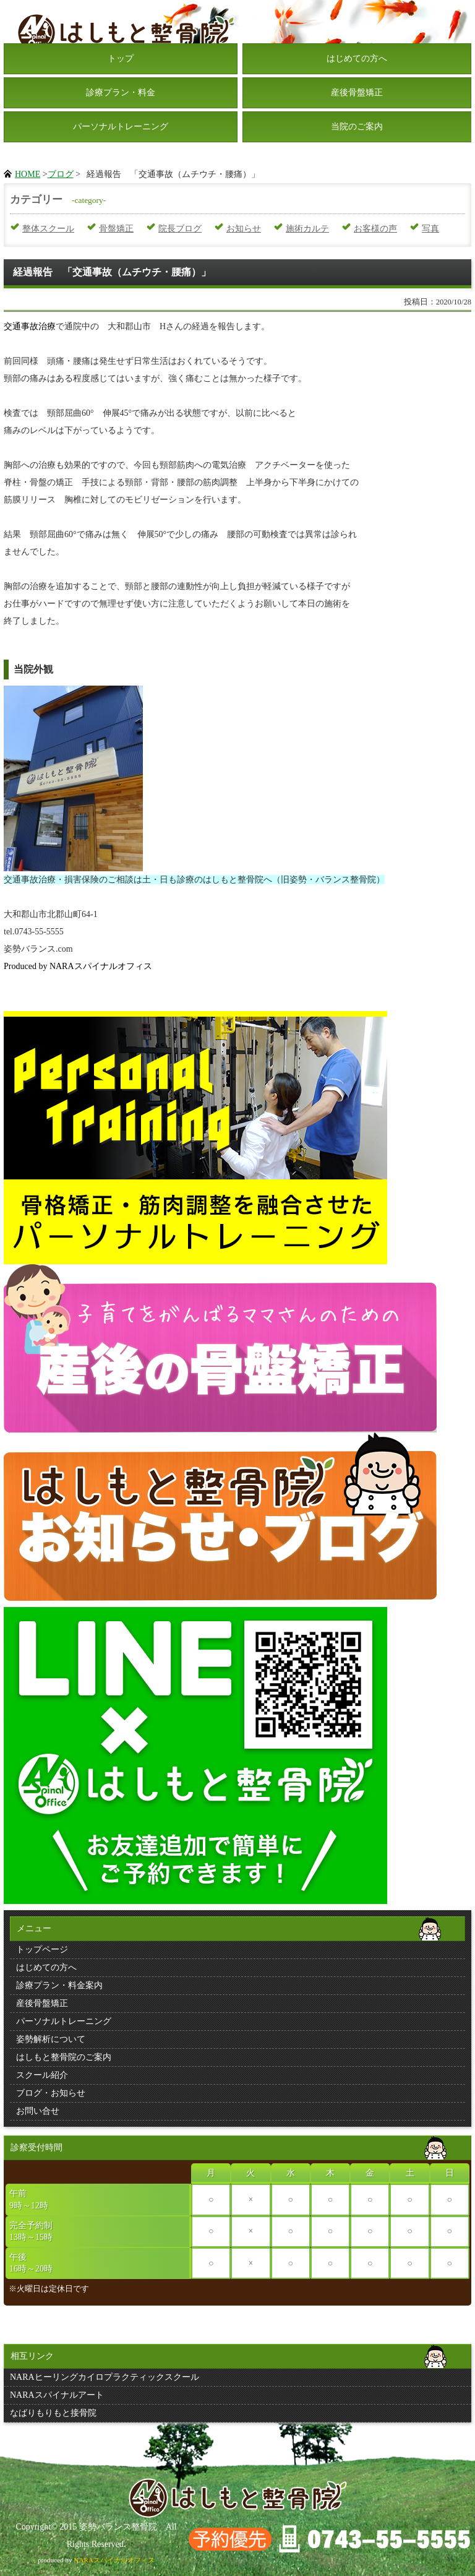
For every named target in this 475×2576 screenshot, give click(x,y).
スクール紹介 (42, 2075)
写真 (430, 228)
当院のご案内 (357, 126)
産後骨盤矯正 (357, 92)
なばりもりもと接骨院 (53, 2413)
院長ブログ (180, 228)
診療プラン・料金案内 (59, 1985)
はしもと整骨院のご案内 (63, 2057)
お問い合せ (37, 2111)
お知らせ (243, 228)
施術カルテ (307, 228)
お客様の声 (375, 228)
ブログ (61, 174)
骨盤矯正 (116, 228)
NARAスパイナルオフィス (114, 2560)
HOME (27, 174)
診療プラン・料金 (120, 92)
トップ (121, 58)
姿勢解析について (50, 2039)
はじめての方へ (357, 58)
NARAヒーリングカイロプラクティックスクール (104, 2377)
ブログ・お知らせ (50, 2093)
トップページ (42, 1949)
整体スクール (48, 228)
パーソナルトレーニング (120, 126)
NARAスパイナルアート (57, 2395)
